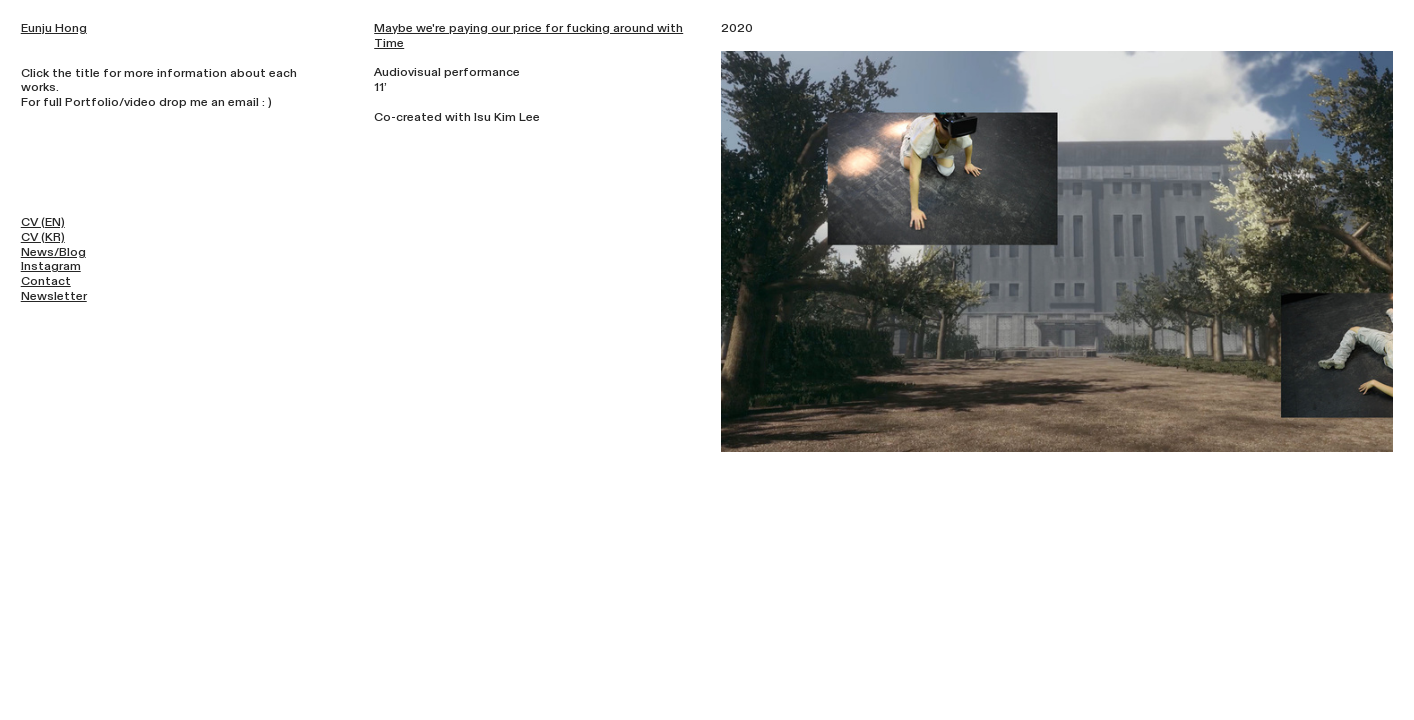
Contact (46, 281)
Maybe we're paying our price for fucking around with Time (528, 35)
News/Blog (53, 252)
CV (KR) (43, 237)
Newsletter (54, 296)
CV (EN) (43, 222)
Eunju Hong (54, 28)
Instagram (51, 266)
